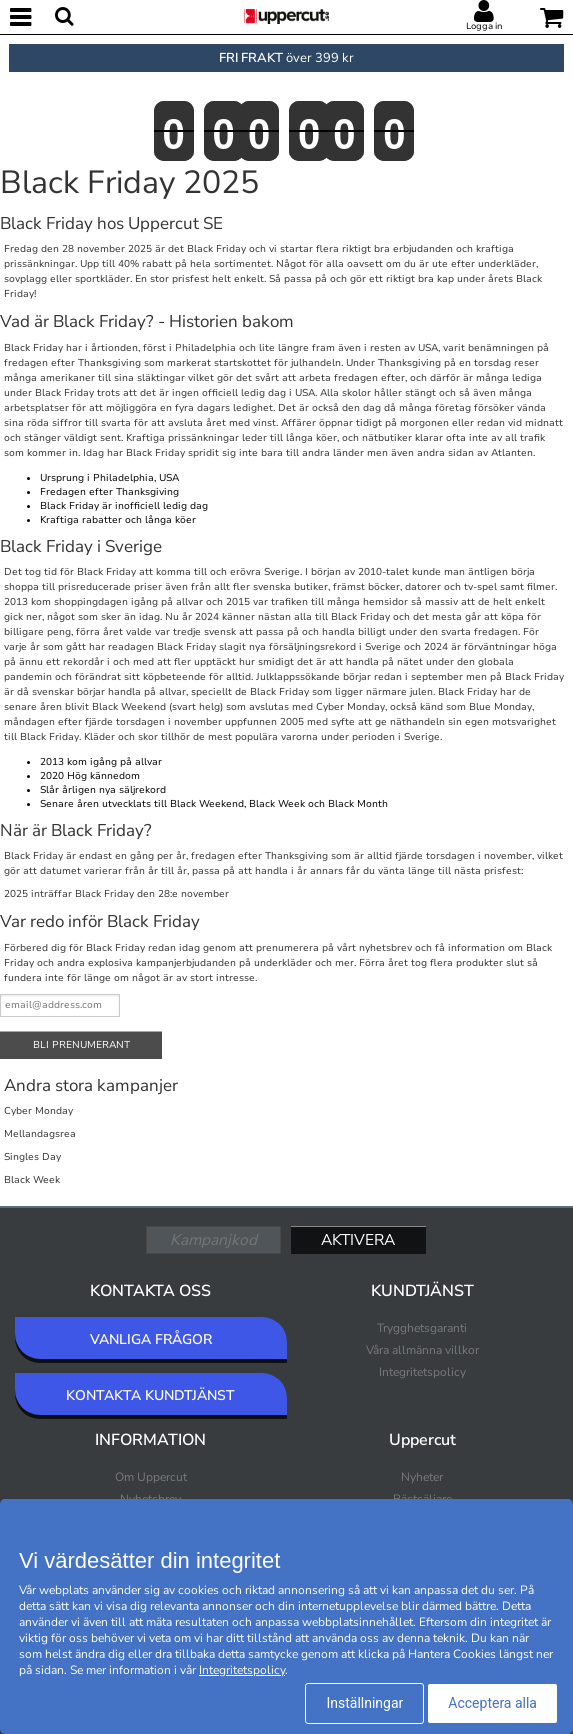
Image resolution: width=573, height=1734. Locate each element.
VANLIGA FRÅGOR (151, 1339)
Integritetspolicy (422, 1372)
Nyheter (422, 1477)
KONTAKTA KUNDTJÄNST (150, 1395)
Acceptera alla (492, 1703)
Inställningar (364, 1703)
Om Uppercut (151, 1477)
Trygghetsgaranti (422, 1328)
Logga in (484, 26)
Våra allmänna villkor (422, 1350)
